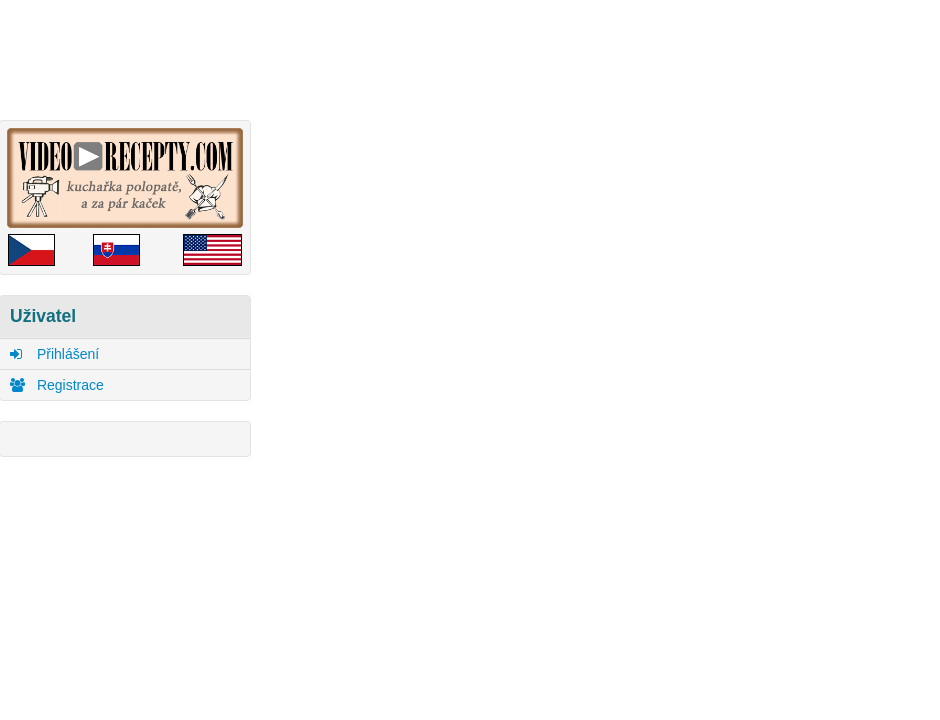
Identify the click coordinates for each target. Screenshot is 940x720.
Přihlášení (54, 354)
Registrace (57, 385)
